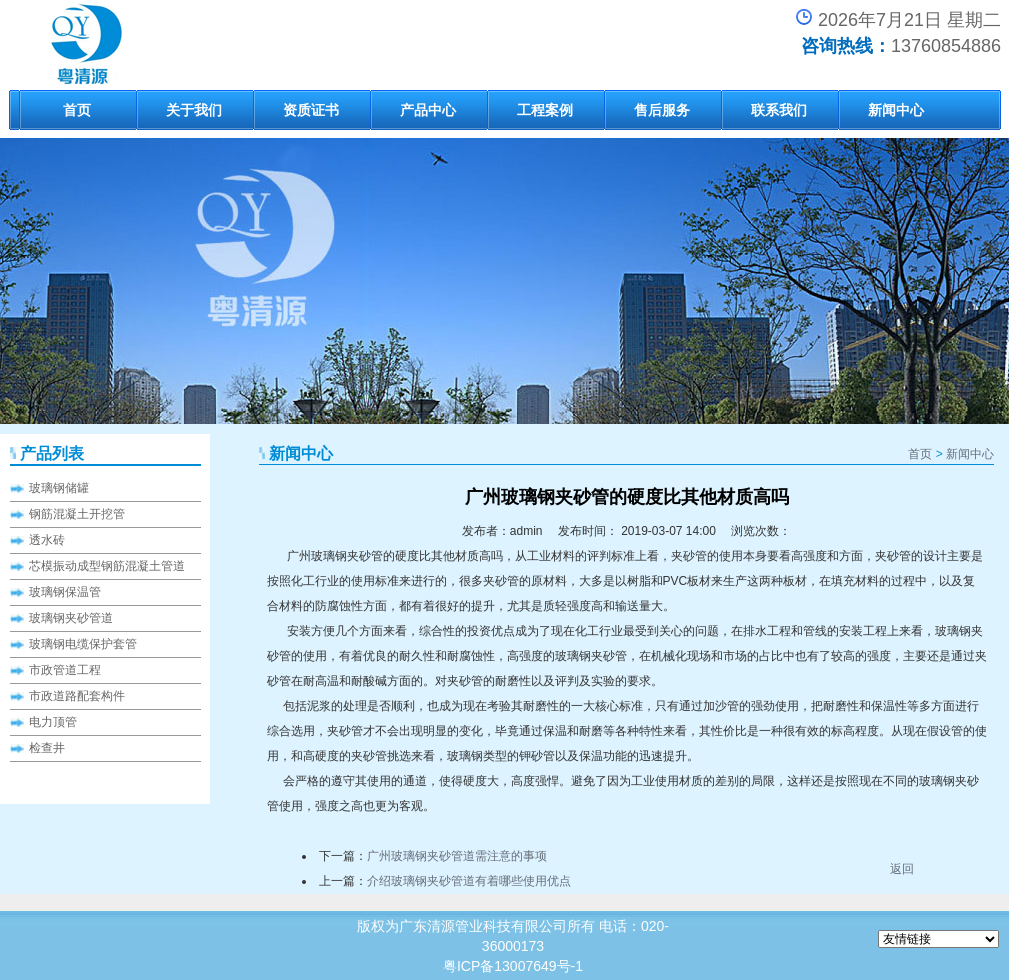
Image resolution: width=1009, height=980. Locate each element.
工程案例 (545, 110)
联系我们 (779, 110)
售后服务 (662, 110)
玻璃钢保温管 (65, 592)
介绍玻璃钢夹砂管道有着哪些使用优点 (469, 881)
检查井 (47, 748)
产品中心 (428, 110)
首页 (77, 110)
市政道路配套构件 (77, 696)
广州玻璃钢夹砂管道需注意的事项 (457, 856)
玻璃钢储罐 (59, 488)
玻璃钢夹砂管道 (71, 618)
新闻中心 (896, 110)
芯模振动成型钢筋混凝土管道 (107, 566)
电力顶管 (53, 722)
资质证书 (311, 110)
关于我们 (194, 110)
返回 (902, 869)
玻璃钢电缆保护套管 (83, 644)
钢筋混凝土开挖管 (77, 514)
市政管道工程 (65, 670)
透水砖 (47, 540)
